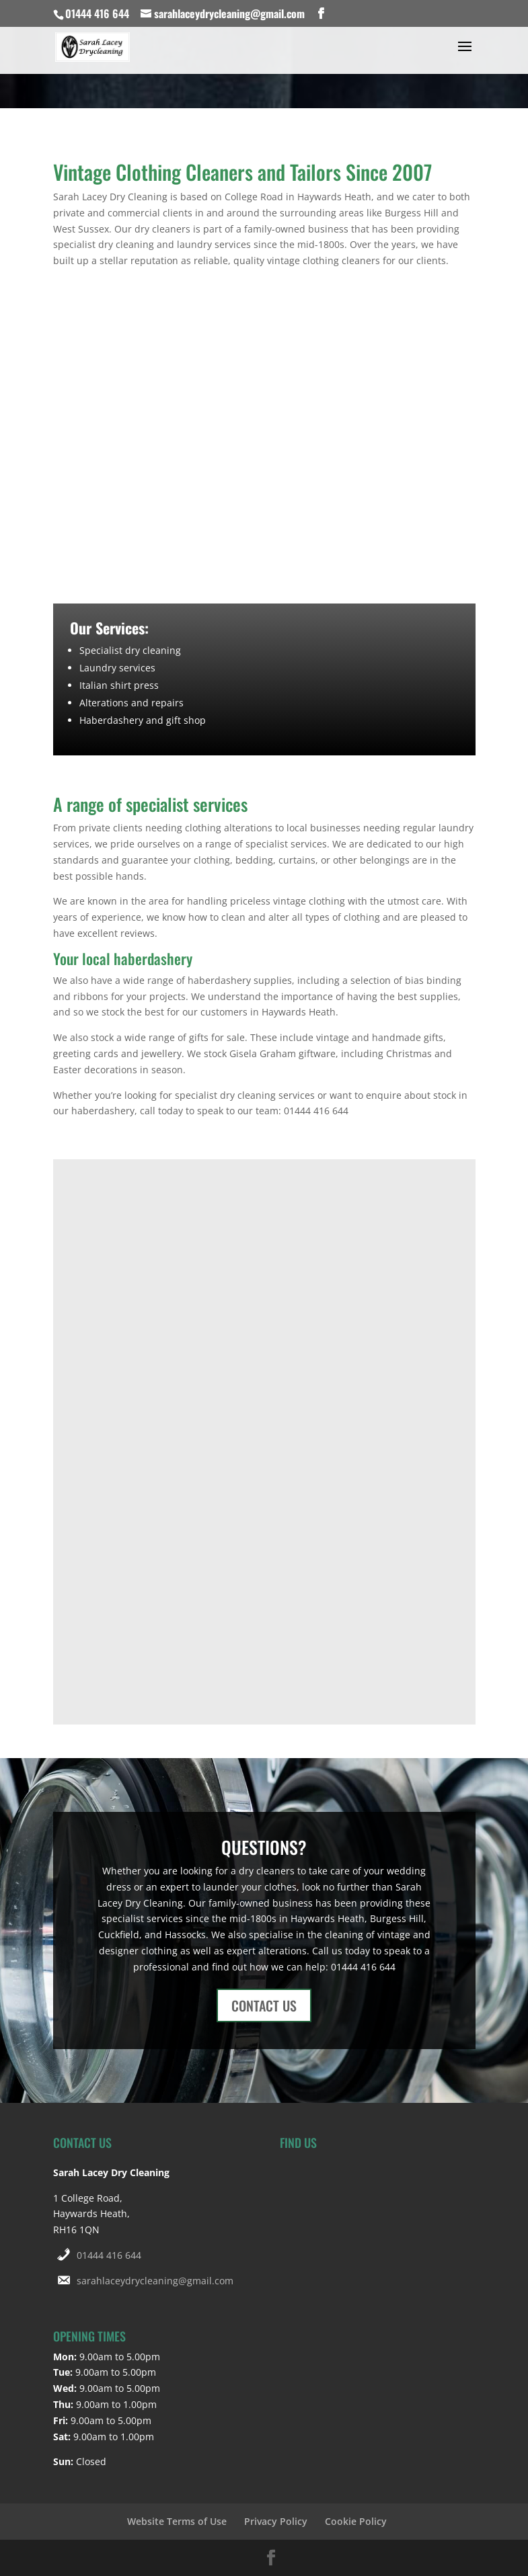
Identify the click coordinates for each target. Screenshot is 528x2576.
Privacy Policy (275, 2521)
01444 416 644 (109, 2255)
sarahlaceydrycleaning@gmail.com (155, 2280)
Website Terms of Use (177, 2521)
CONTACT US (264, 2005)
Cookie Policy (356, 2521)
